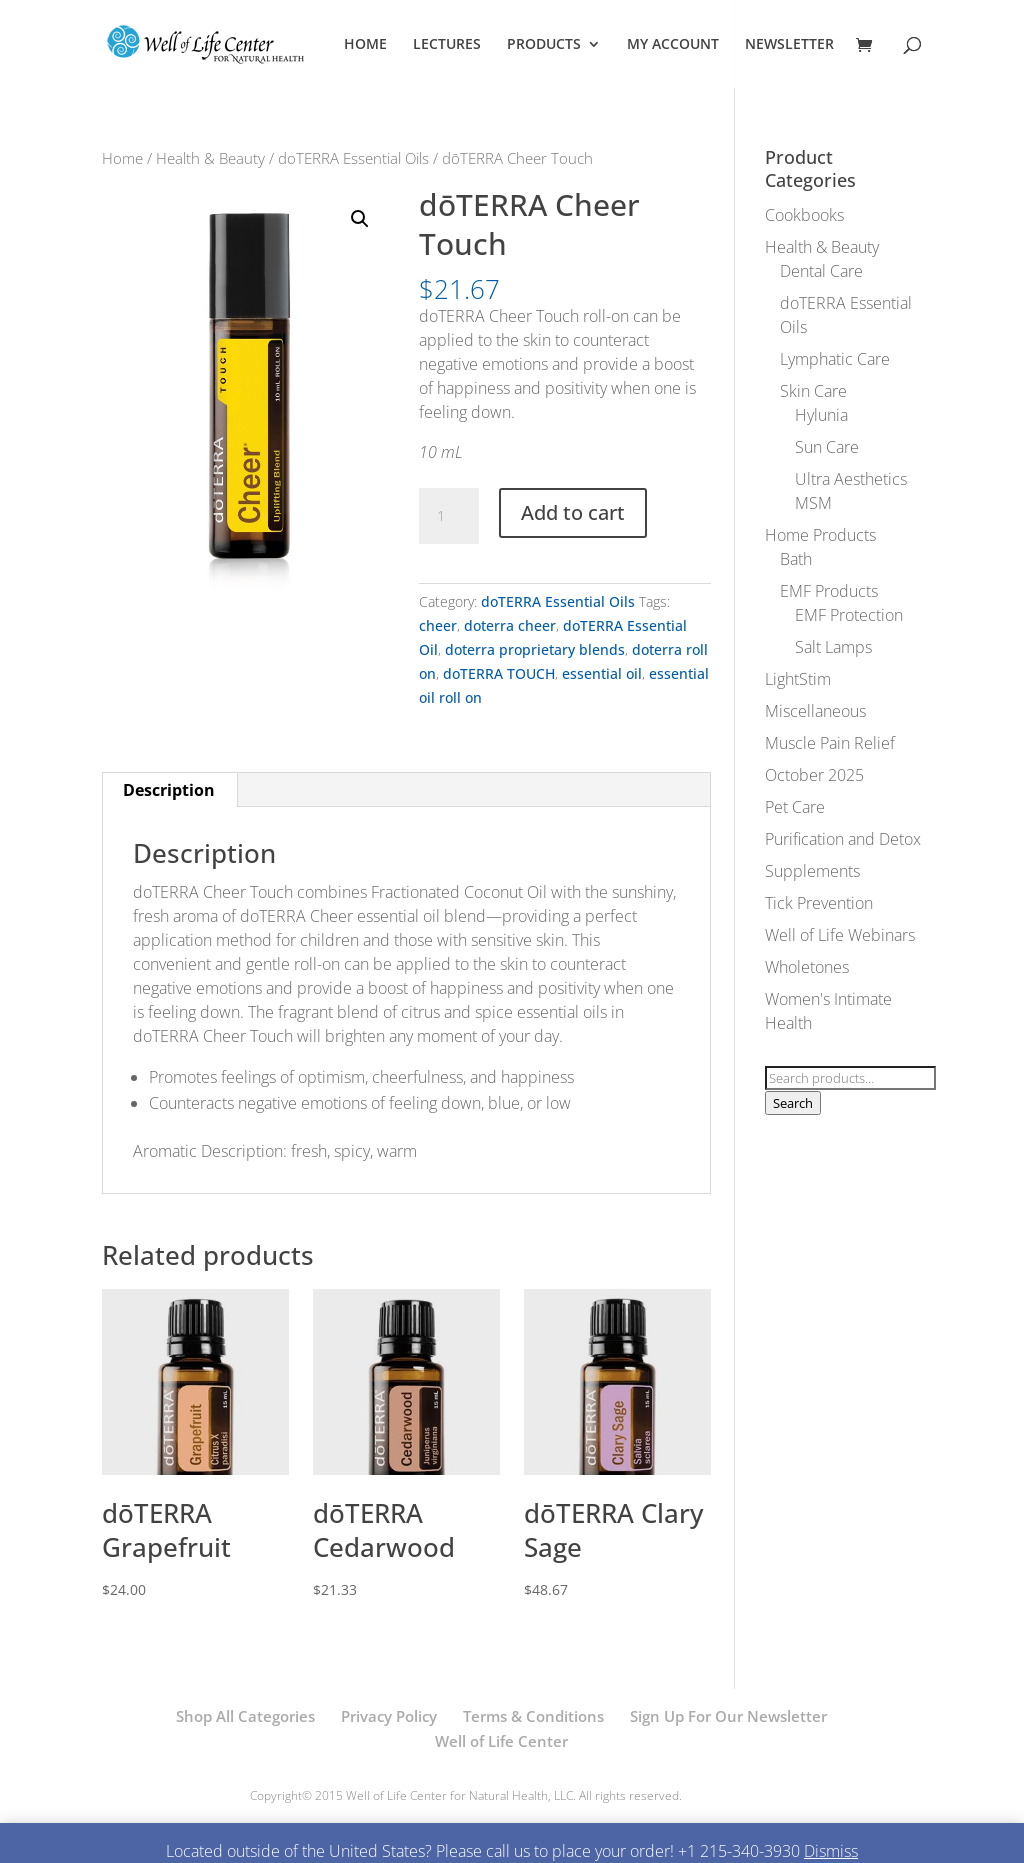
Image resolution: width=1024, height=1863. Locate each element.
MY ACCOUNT (673, 45)
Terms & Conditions (533, 1716)
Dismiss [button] (831, 1851)
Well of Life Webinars (840, 935)
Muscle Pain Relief (830, 743)
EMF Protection (849, 615)
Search (793, 1103)
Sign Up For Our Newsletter (728, 1716)
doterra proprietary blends (535, 649)
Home (122, 158)
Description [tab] (169, 790)
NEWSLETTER (789, 45)
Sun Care (827, 447)
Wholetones (807, 967)
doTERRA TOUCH (499, 673)
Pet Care (795, 807)
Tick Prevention (819, 903)
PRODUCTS (544, 45)
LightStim (798, 679)
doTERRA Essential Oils (353, 158)
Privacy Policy (389, 1716)
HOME (365, 45)
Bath (796, 559)
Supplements (812, 871)
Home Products (820, 535)
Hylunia (821, 415)
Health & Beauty (210, 158)
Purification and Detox (843, 839)
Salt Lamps (833, 647)
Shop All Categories (245, 1716)
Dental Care (821, 271)
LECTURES (447, 45)
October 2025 (814, 775)
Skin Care (813, 391)
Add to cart (573, 512)
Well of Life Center (501, 1741)
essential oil (602, 673)
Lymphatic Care (835, 359)
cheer (438, 625)
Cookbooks (804, 215)
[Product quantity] (449, 516)
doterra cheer (510, 625)
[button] (360, 219)
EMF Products (829, 591)
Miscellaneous (815, 711)
